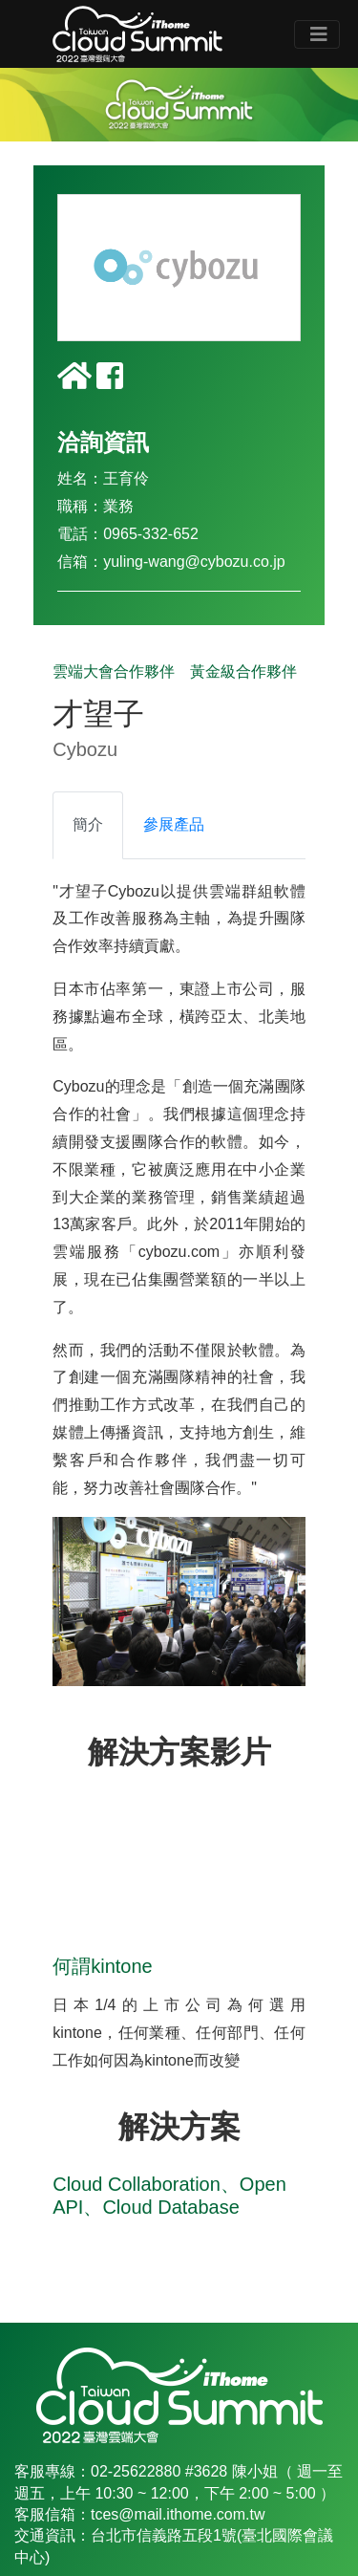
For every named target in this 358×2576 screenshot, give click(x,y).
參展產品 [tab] (173, 824)
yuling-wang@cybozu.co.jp (194, 561)
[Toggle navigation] (317, 34)
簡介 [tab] (88, 824)
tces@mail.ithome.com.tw (178, 2514)
